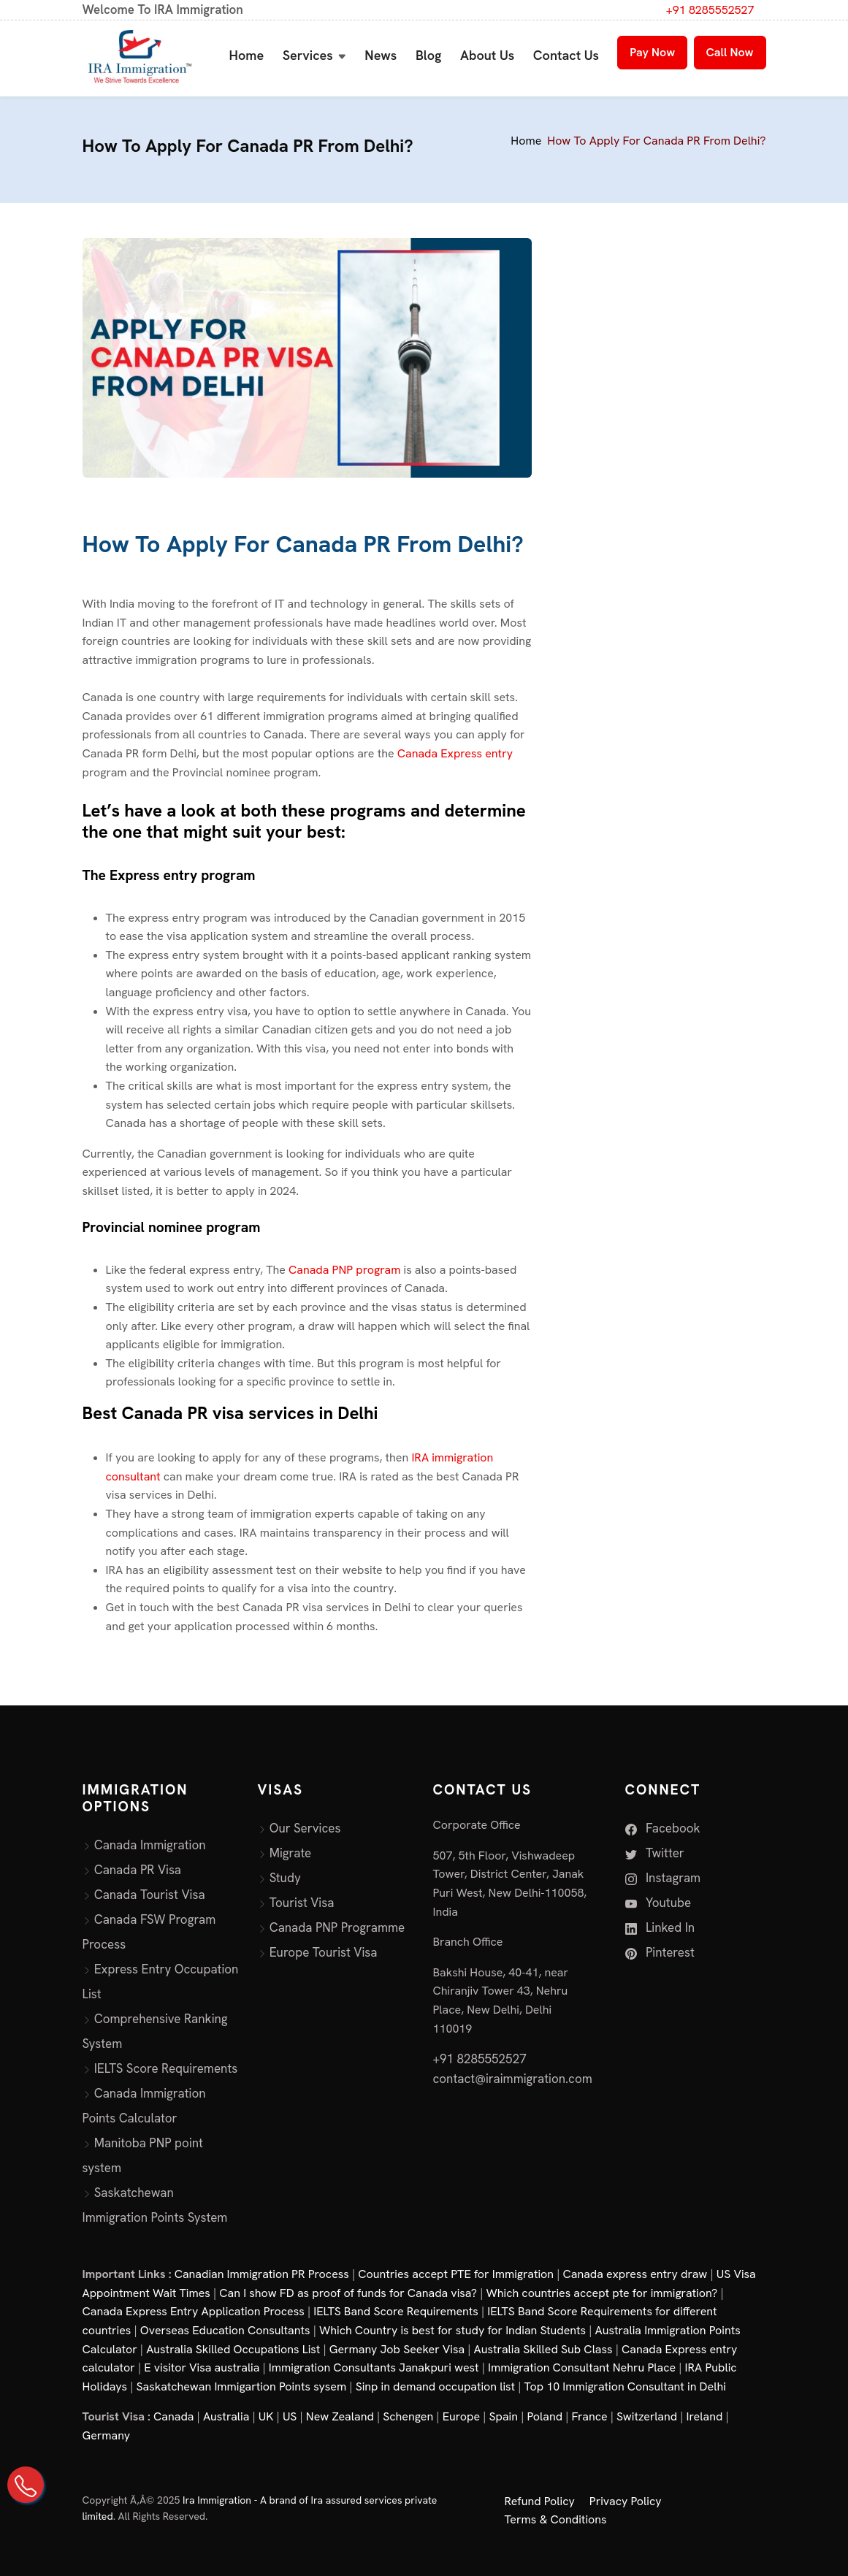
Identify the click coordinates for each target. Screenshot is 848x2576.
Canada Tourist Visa (149, 1895)
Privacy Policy (625, 2501)
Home (246, 55)
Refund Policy (540, 2501)
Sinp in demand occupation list (436, 2386)
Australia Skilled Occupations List (233, 2349)
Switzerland (646, 2416)
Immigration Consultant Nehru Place (582, 2367)
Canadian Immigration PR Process (262, 2274)
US (290, 2416)
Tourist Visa (302, 1903)
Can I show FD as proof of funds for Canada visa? (348, 2293)
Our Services (305, 1828)
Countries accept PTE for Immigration (456, 2274)
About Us (487, 55)
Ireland (705, 2416)
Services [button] (308, 55)
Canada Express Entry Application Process (194, 2311)
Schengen (408, 2416)
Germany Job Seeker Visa (397, 2349)
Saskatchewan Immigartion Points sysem (241, 2386)
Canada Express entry (455, 753)
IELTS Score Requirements (166, 2068)
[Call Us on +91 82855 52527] (25, 2484)
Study (285, 1878)
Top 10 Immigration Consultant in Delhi (625, 2386)
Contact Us (566, 55)
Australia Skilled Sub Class (543, 2349)
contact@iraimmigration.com (512, 2079)
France (590, 2416)
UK (266, 2416)
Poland (544, 2416)
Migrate (291, 1853)
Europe (461, 2416)
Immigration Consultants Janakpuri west (374, 2367)
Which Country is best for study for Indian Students (452, 2330)
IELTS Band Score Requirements (395, 2311)
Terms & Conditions (556, 2519)
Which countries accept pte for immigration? (601, 2293)
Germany (107, 2435)
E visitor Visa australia (201, 2367)
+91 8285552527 (710, 10)
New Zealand (340, 2416)
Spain (503, 2416)
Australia (226, 2416)
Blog (429, 55)
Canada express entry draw (635, 2274)
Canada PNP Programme (337, 1927)
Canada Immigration (150, 1845)
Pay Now (652, 52)
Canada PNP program (346, 1269)
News (380, 55)
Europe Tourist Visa (324, 1952)
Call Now (730, 52)
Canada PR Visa (137, 1870)
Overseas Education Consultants (225, 2330)
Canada (173, 2416)
